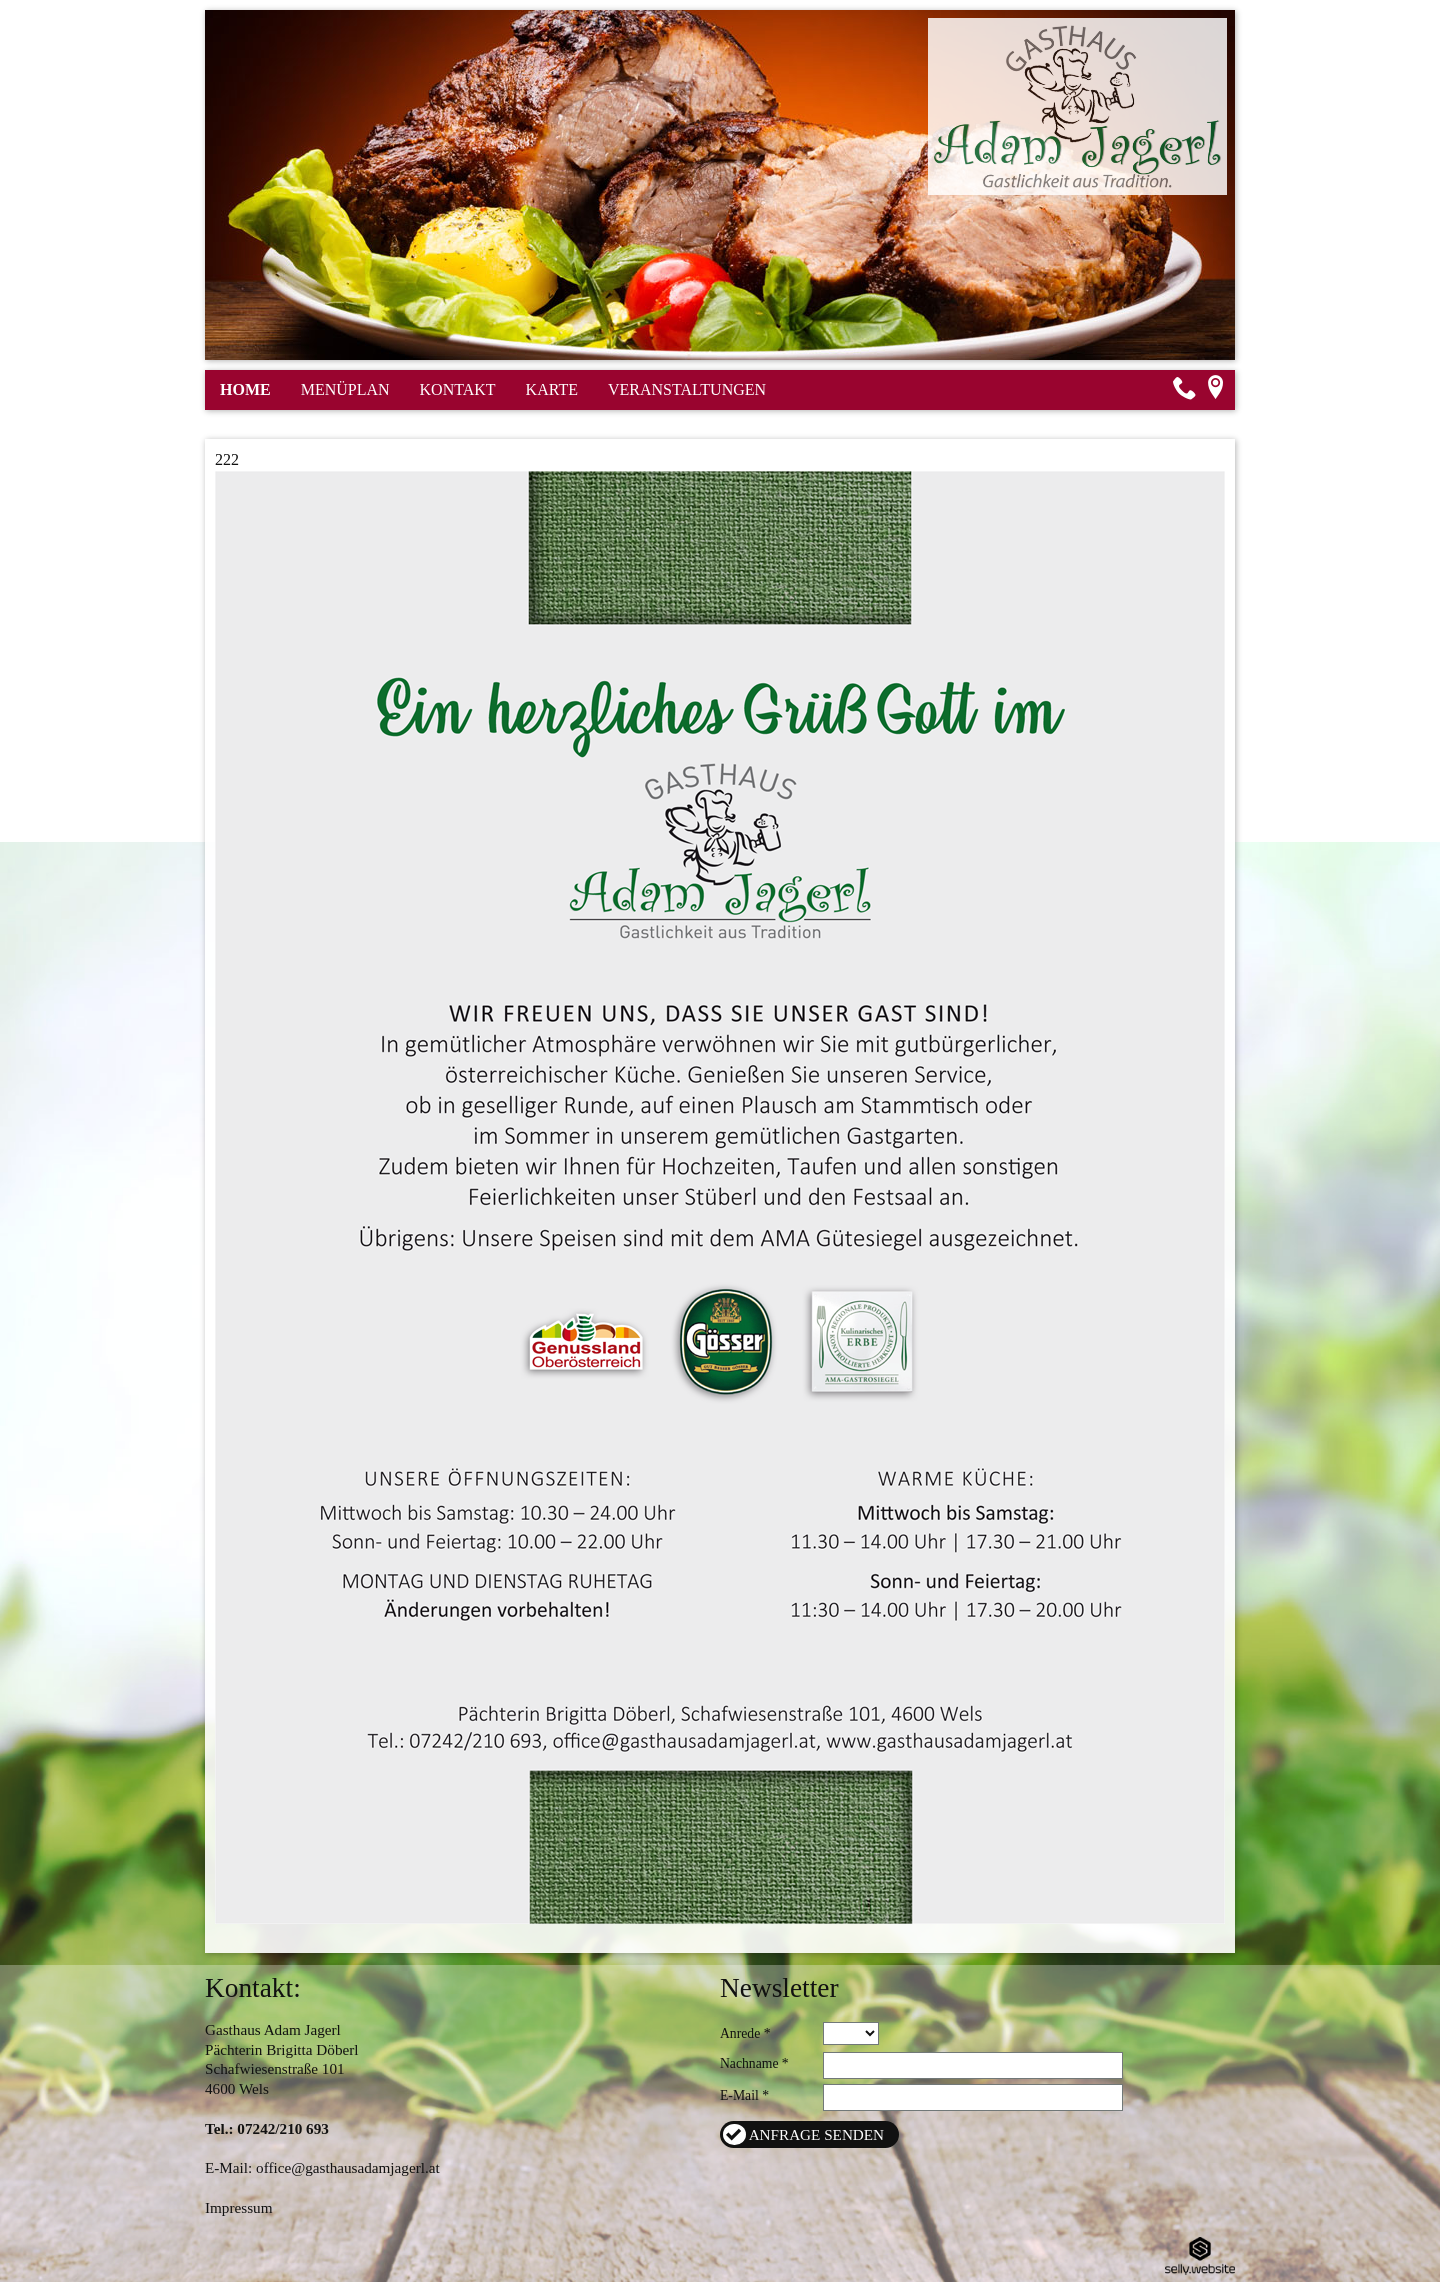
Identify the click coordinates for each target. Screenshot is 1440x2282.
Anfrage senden (816, 2134)
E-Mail (739, 2095)
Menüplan (345, 389)
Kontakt (458, 389)
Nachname (749, 2063)
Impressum (239, 2207)
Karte (552, 389)
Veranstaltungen (687, 389)
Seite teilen (1206, 426)
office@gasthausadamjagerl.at (348, 2167)
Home (245, 389)
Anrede (740, 2033)
